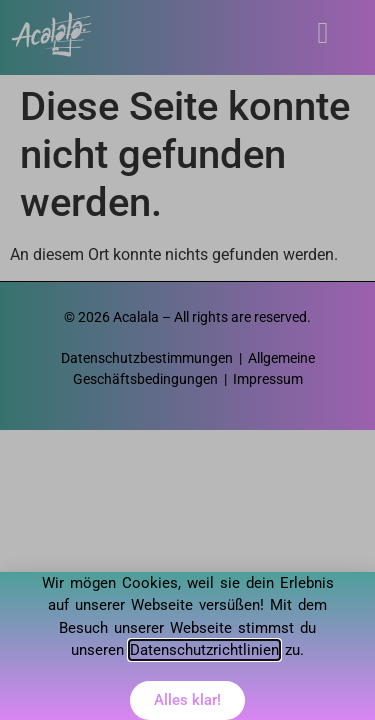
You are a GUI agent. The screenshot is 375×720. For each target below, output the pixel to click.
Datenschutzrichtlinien (204, 650)
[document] (187, 360)
